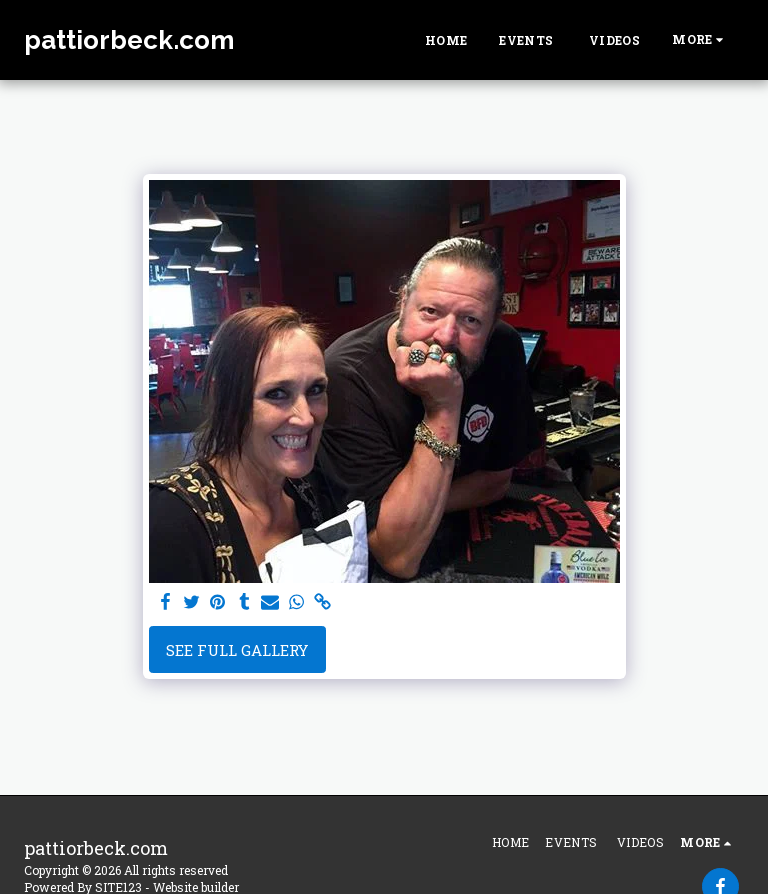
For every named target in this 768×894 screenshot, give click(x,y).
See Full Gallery (237, 650)
